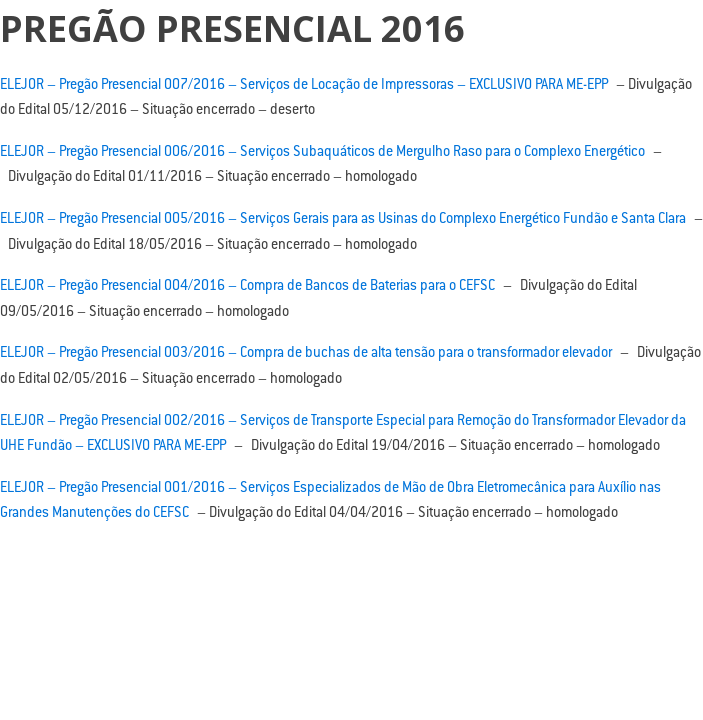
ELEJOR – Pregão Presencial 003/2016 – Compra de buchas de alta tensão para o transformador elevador (306, 354)
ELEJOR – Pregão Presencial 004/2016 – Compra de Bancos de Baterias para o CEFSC (247, 287)
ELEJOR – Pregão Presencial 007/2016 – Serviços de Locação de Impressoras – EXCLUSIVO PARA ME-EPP (304, 86)
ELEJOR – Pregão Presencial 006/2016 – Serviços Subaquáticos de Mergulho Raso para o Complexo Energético (322, 153)
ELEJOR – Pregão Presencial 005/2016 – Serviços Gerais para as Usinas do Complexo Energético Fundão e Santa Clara (343, 220)
